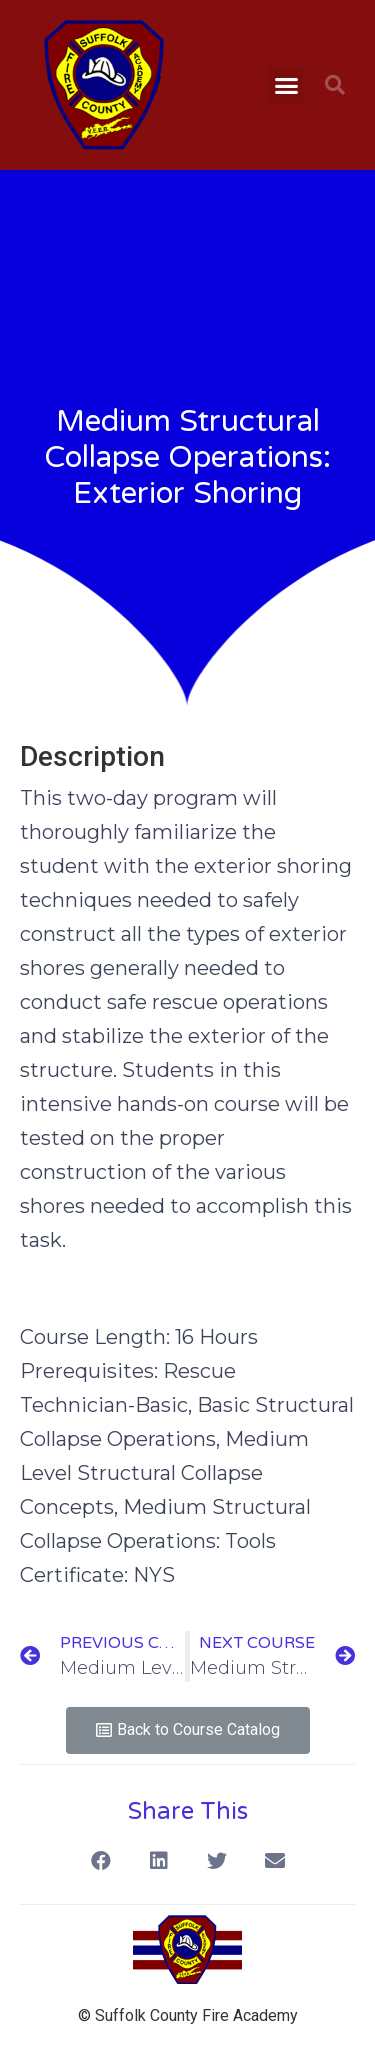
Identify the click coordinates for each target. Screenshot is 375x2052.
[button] (286, 85)
